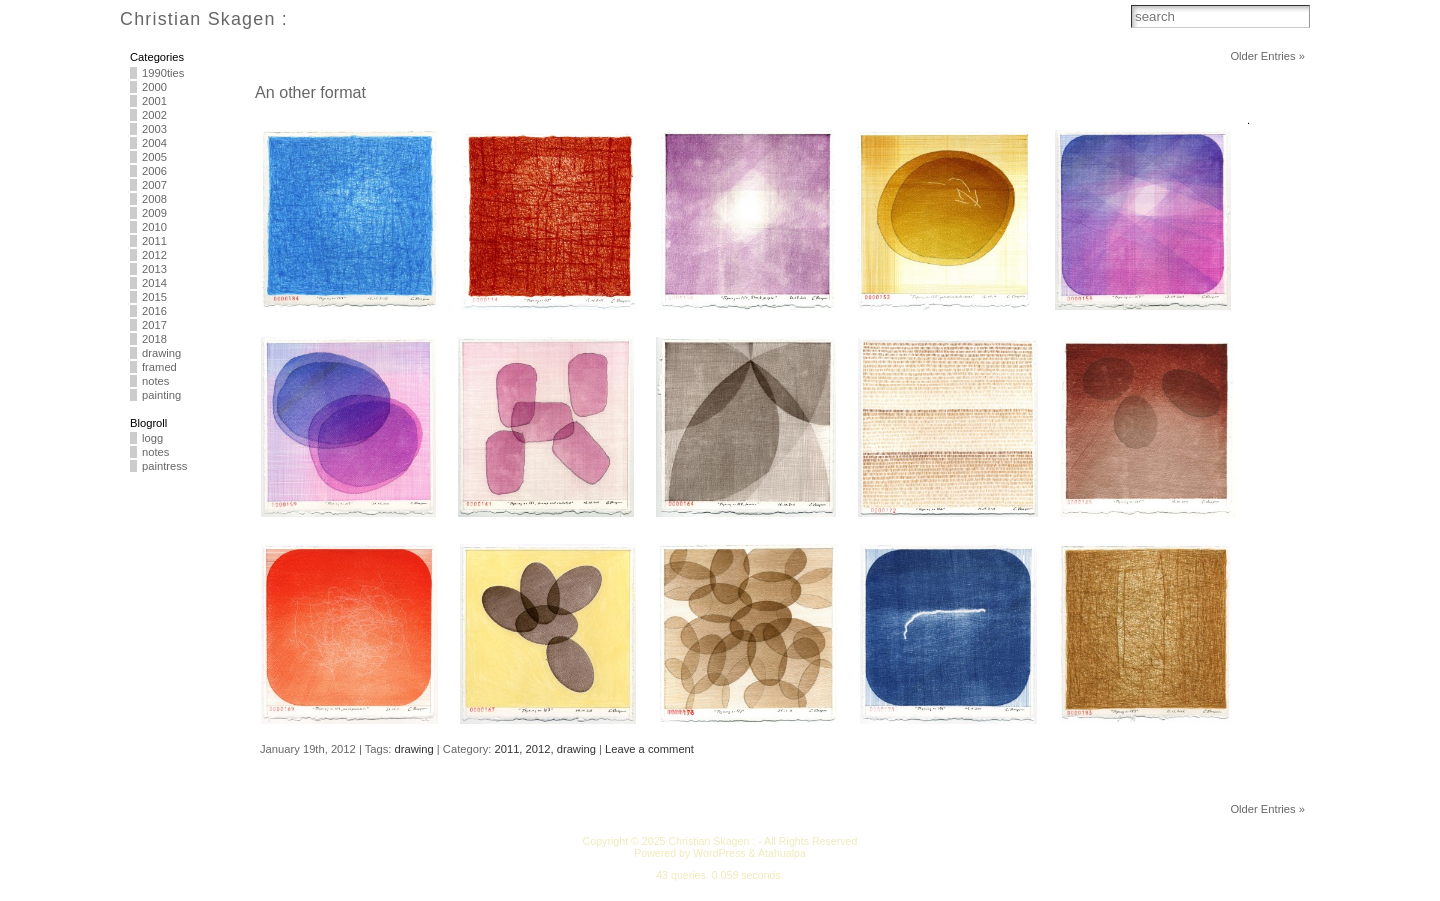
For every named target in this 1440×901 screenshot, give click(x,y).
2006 (154, 171)
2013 (154, 269)
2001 (154, 101)
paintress (164, 466)
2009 (154, 213)
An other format (310, 92)
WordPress (719, 853)
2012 (154, 255)
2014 (154, 283)
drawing (161, 353)
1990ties (163, 73)
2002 (154, 115)
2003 (154, 129)
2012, (541, 749)
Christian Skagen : (204, 19)
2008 (154, 199)
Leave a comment (649, 749)
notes (155, 381)
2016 (154, 311)
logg (152, 438)
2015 (154, 297)
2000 (154, 87)
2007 (154, 185)
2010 (154, 227)
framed (159, 367)
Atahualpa (782, 853)
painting (161, 395)
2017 (154, 325)
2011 (154, 241)
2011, (509, 749)
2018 (154, 339)
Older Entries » (1267, 56)
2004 (154, 143)
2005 (154, 157)
